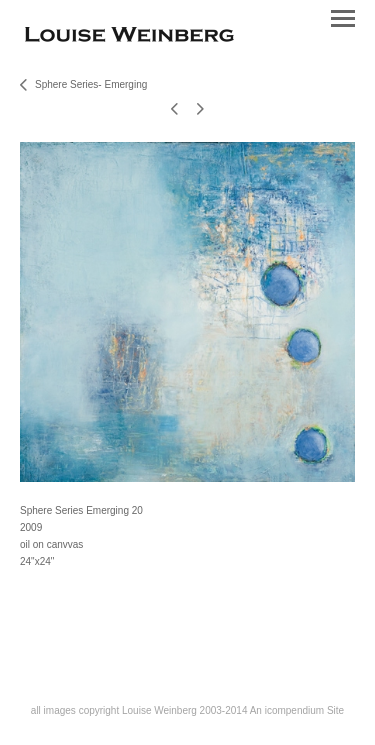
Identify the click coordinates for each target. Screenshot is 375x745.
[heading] (129, 37)
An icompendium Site (297, 710)
